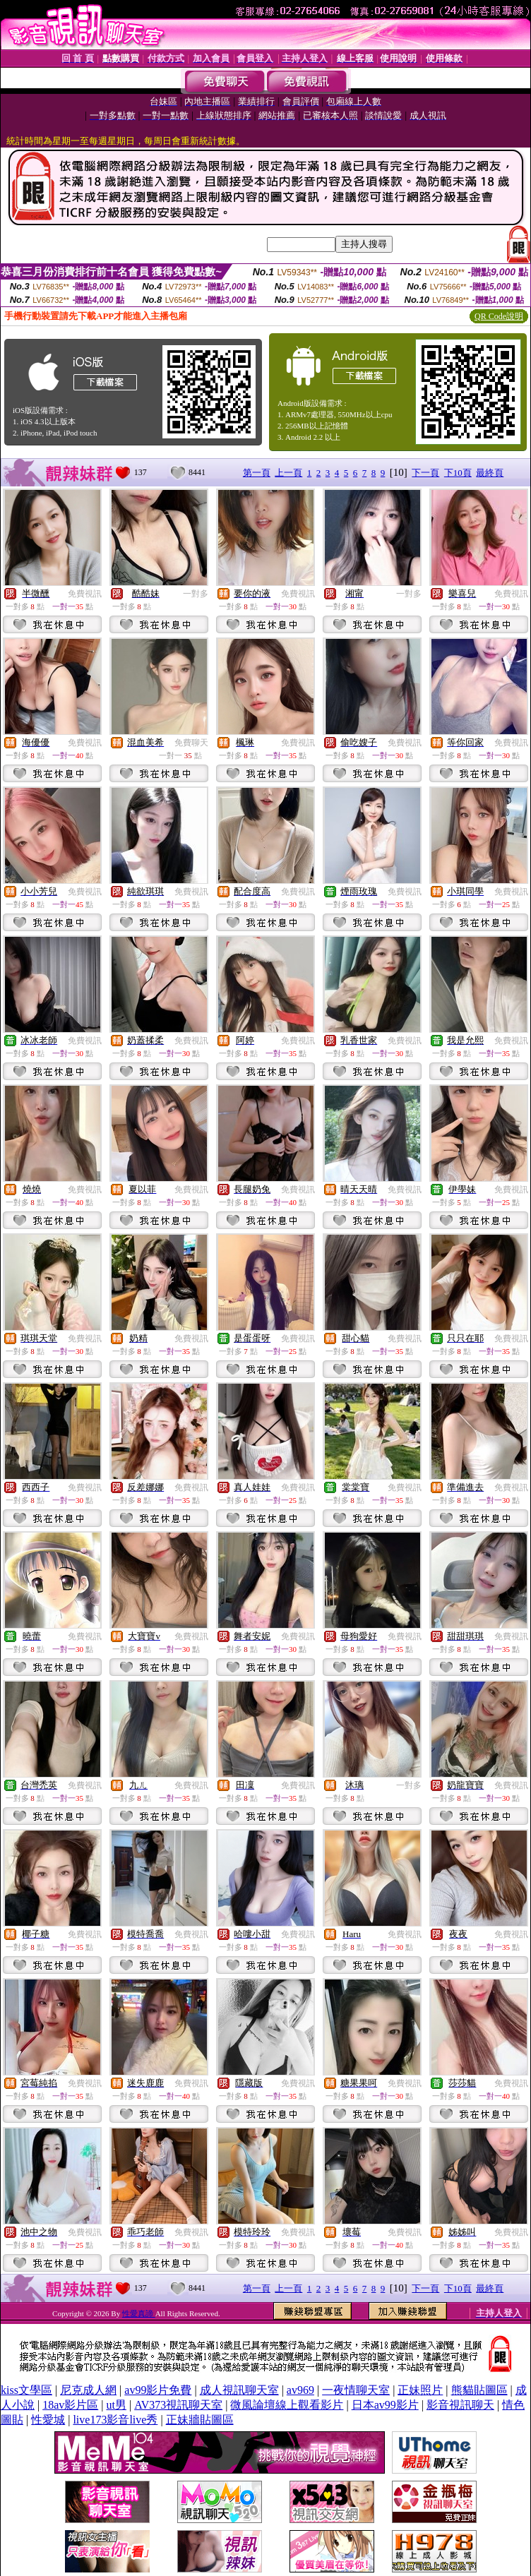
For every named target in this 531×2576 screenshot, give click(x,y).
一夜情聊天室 (356, 2390)
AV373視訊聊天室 (178, 2405)
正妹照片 (420, 2390)
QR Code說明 (499, 316)
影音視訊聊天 (460, 2405)
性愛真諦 (138, 2313)
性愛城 (48, 2420)
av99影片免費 (157, 2390)
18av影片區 (70, 2405)
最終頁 (489, 472)
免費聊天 (191, 743)
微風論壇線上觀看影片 (286, 2405)
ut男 (116, 2405)
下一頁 (425, 472)
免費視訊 (85, 594)
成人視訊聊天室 (239, 2390)
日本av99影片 (385, 2405)
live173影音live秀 (115, 2420)
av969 (300, 2390)
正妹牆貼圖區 (200, 2420)
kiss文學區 (26, 2390)
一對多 (195, 594)
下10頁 (458, 472)
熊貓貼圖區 (479, 2390)
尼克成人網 (88, 2390)
